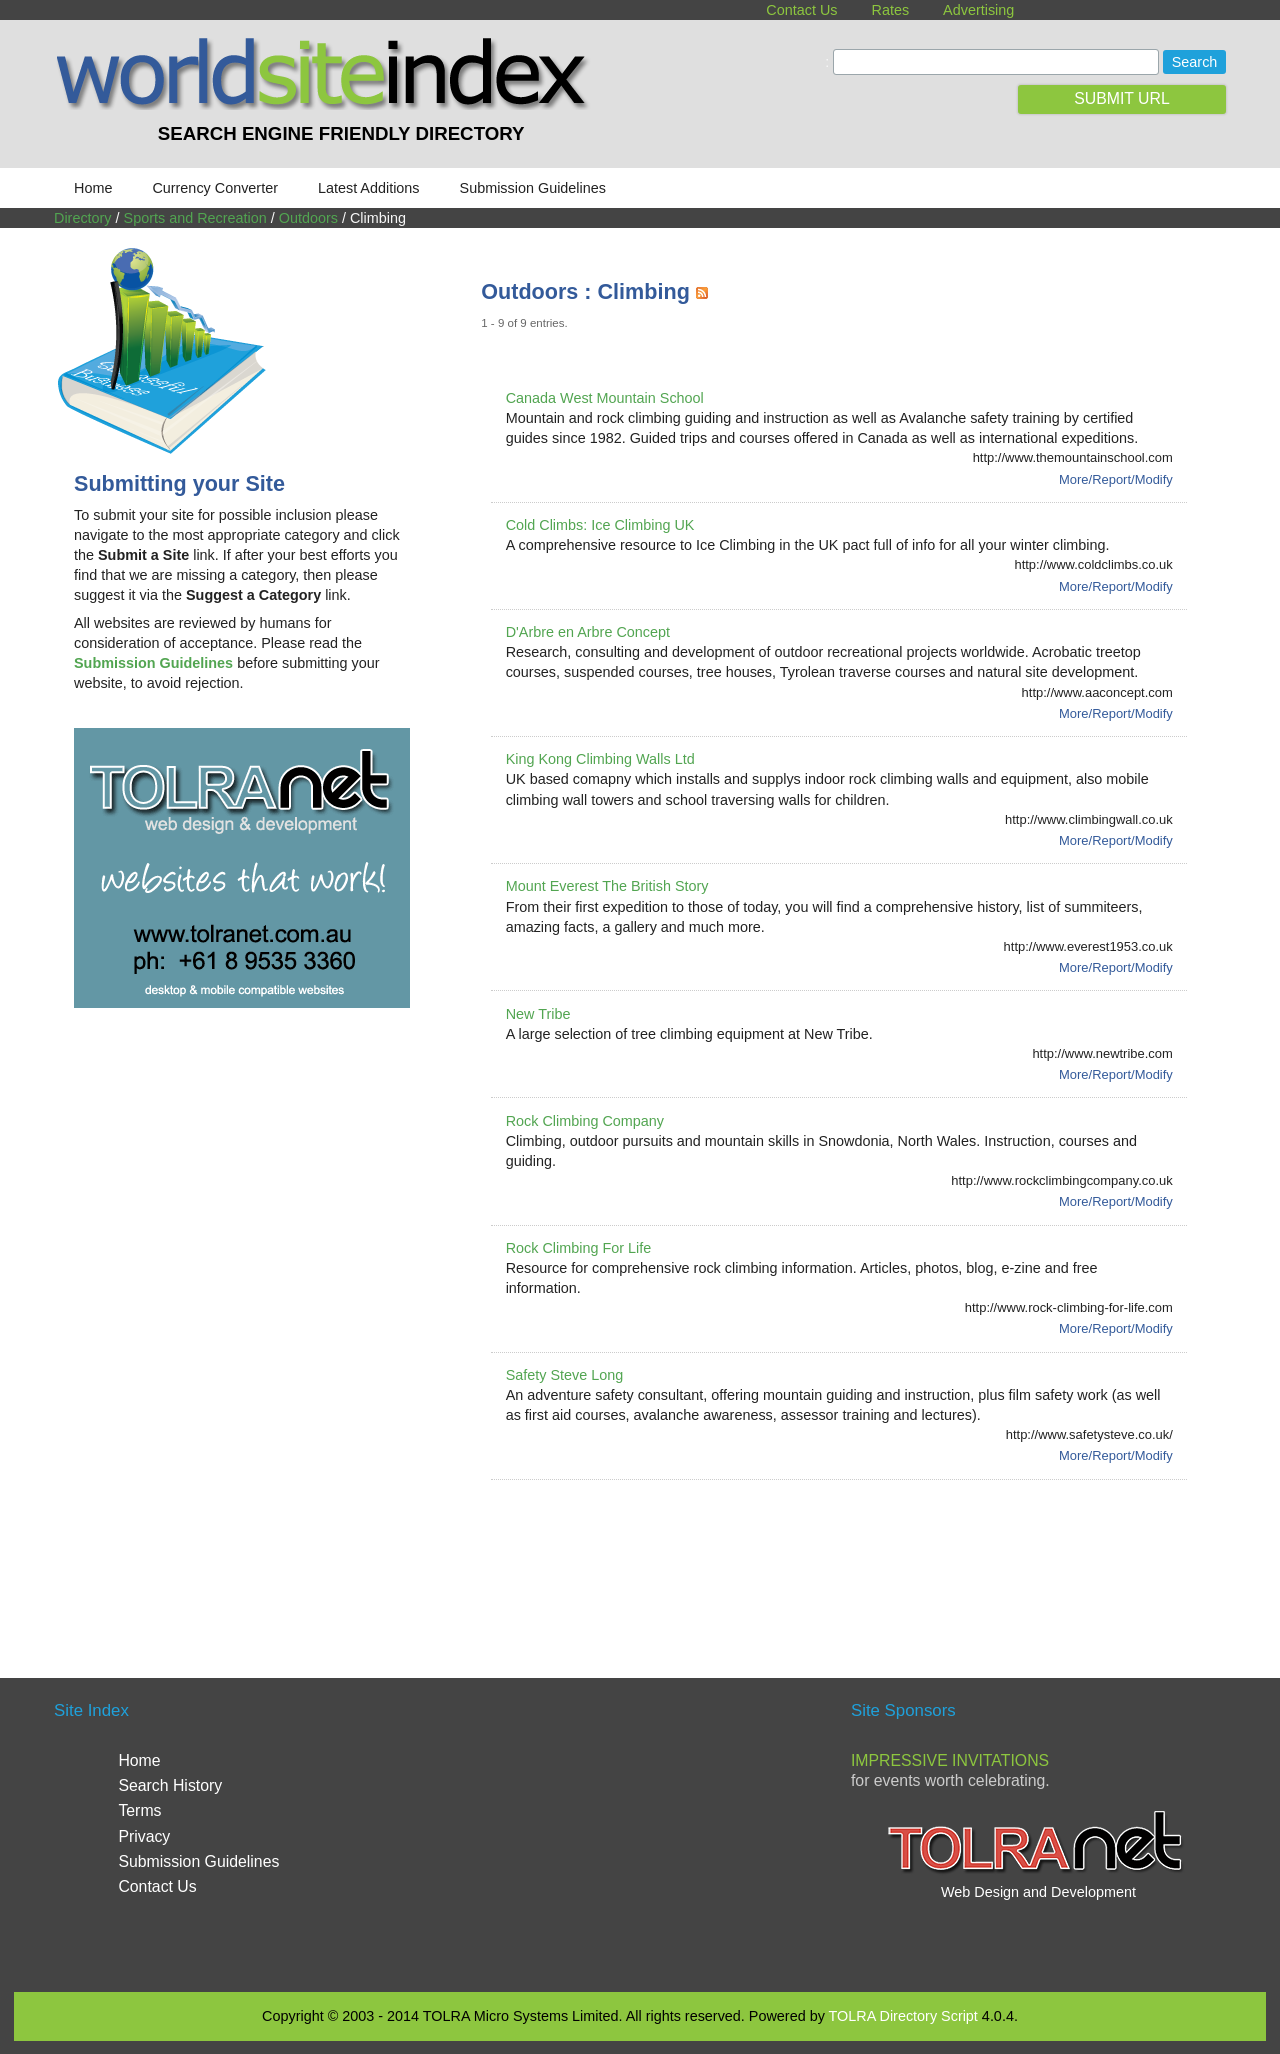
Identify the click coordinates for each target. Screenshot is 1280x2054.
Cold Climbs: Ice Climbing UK (600, 525)
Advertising (978, 10)
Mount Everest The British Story (607, 886)
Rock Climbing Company (585, 1121)
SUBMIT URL (1122, 98)
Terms (139, 1810)
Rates (891, 10)
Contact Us (801, 10)
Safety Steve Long (565, 1375)
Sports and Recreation (195, 218)
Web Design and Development (1038, 1892)
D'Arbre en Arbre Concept (588, 632)
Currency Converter (215, 188)
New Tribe (538, 1014)
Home (93, 188)
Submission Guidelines (533, 188)
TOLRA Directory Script (903, 2016)
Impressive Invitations (950, 1760)
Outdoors (308, 218)
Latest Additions (369, 188)
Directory (83, 218)
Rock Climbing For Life (579, 1248)
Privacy (144, 1836)
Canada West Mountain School (605, 398)
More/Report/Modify (1116, 479)
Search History (170, 1785)
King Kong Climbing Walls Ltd (600, 759)
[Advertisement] (845, 1555)
